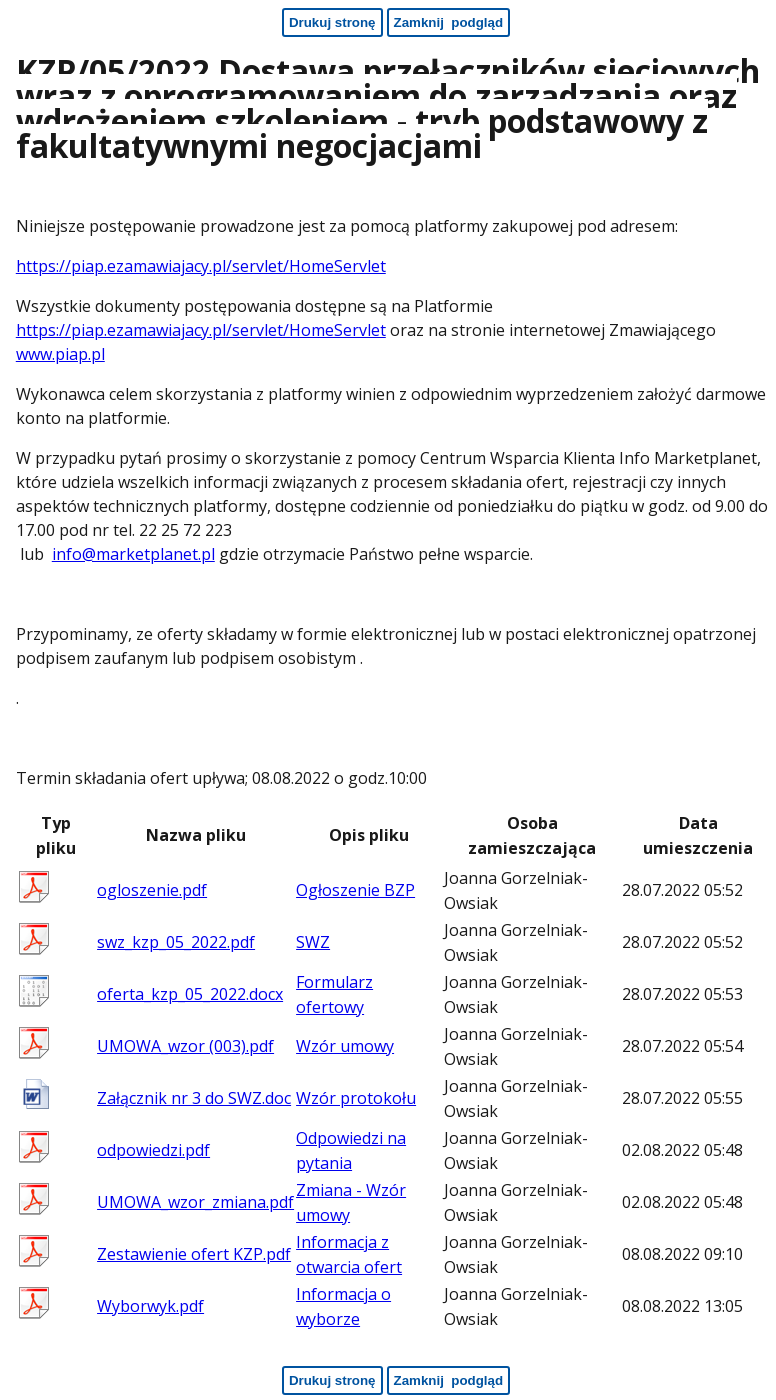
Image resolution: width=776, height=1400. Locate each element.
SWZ (313, 942)
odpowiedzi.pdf (153, 1150)
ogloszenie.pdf (152, 890)
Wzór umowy (345, 1046)
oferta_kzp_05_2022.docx (190, 994)
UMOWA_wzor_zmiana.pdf (195, 1202)
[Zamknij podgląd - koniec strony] (449, 1380)
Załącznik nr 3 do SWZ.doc (194, 1098)
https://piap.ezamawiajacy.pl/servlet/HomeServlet (201, 266)
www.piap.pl (60, 354)
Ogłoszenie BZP (355, 890)
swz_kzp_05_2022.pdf (176, 942)
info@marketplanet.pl (133, 554)
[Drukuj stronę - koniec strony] (332, 1380)
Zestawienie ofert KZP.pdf (194, 1254)
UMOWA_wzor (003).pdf (185, 1046)
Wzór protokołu (356, 1098)
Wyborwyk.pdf (150, 1306)
